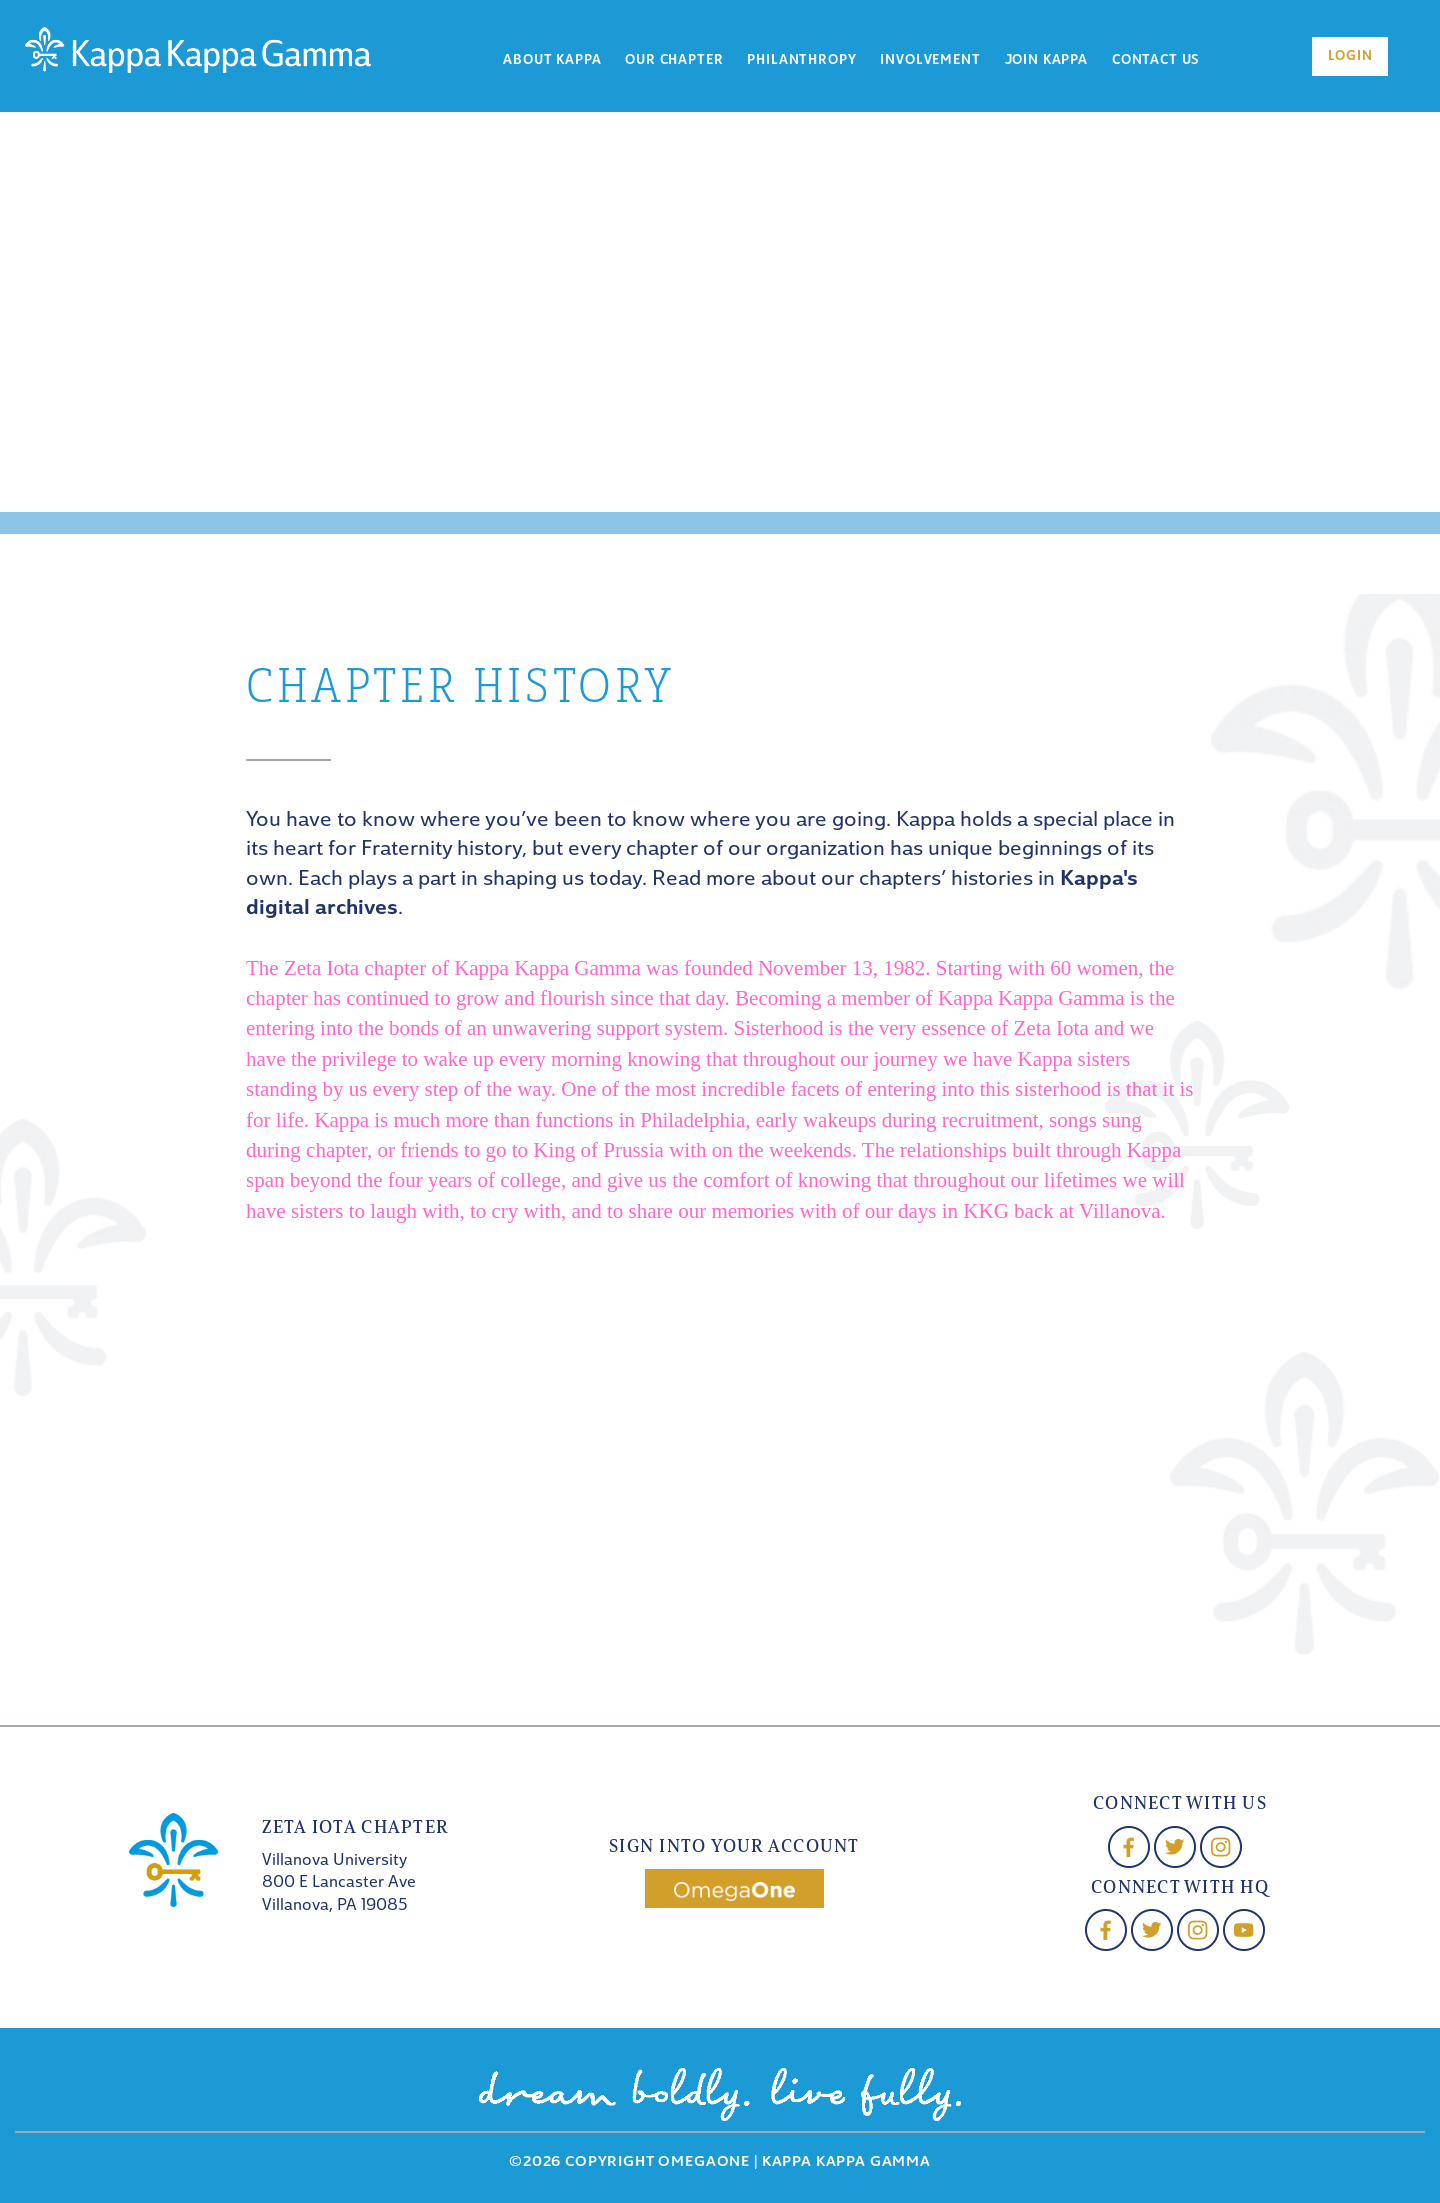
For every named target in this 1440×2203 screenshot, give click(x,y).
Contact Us (1155, 60)
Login (1350, 56)
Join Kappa (1046, 60)
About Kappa (552, 60)
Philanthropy (801, 60)
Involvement (930, 60)
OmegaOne (704, 2162)
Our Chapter (674, 60)
